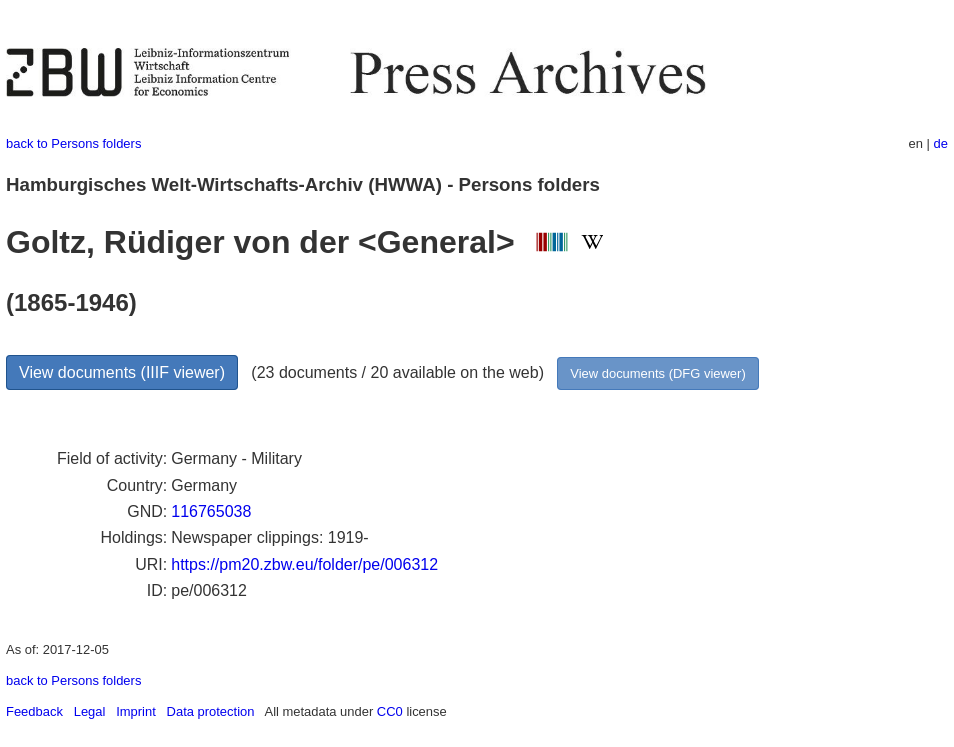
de (941, 143)
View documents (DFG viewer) (657, 373)
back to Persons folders (73, 143)
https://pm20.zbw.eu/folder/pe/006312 (304, 564)
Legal (90, 711)
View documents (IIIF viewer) (122, 372)
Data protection (211, 711)
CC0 (390, 711)
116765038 (211, 511)
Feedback (34, 711)
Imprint (136, 711)
